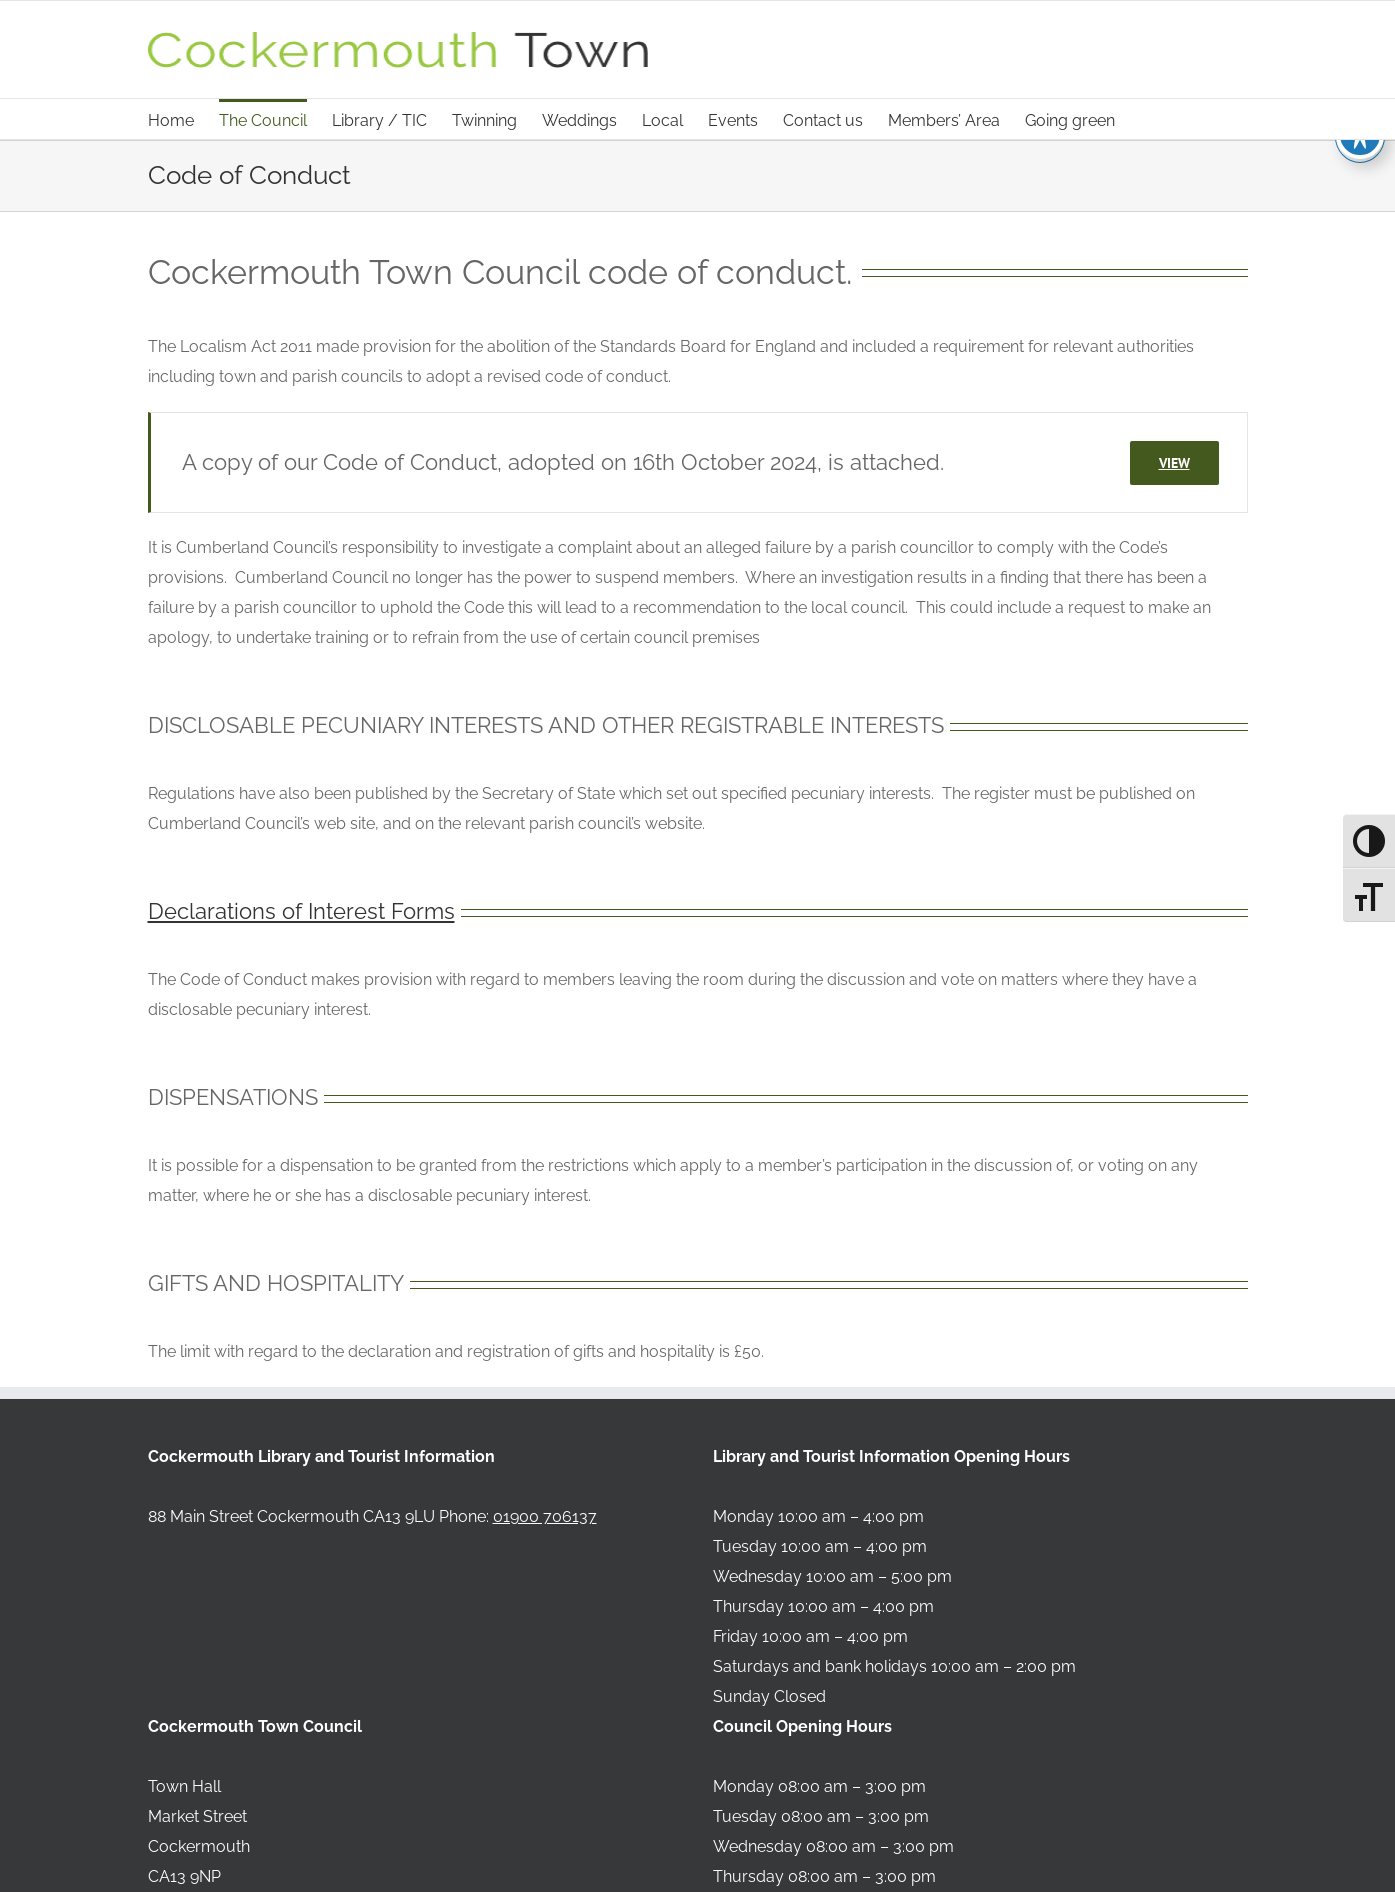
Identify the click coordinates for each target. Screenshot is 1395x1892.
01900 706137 (545, 1516)
